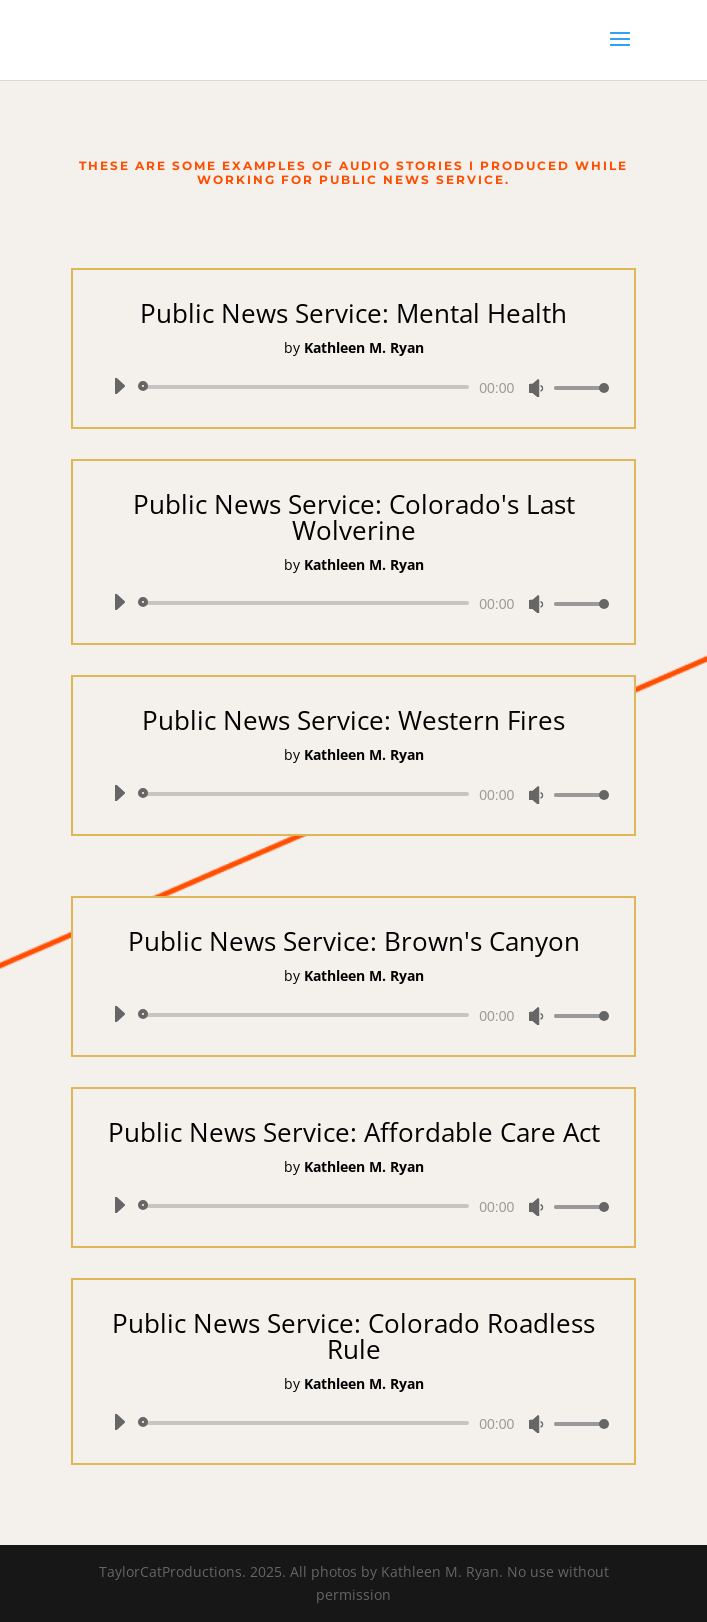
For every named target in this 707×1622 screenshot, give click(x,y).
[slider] (307, 387)
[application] (354, 387)
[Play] (119, 386)
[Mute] (536, 388)
